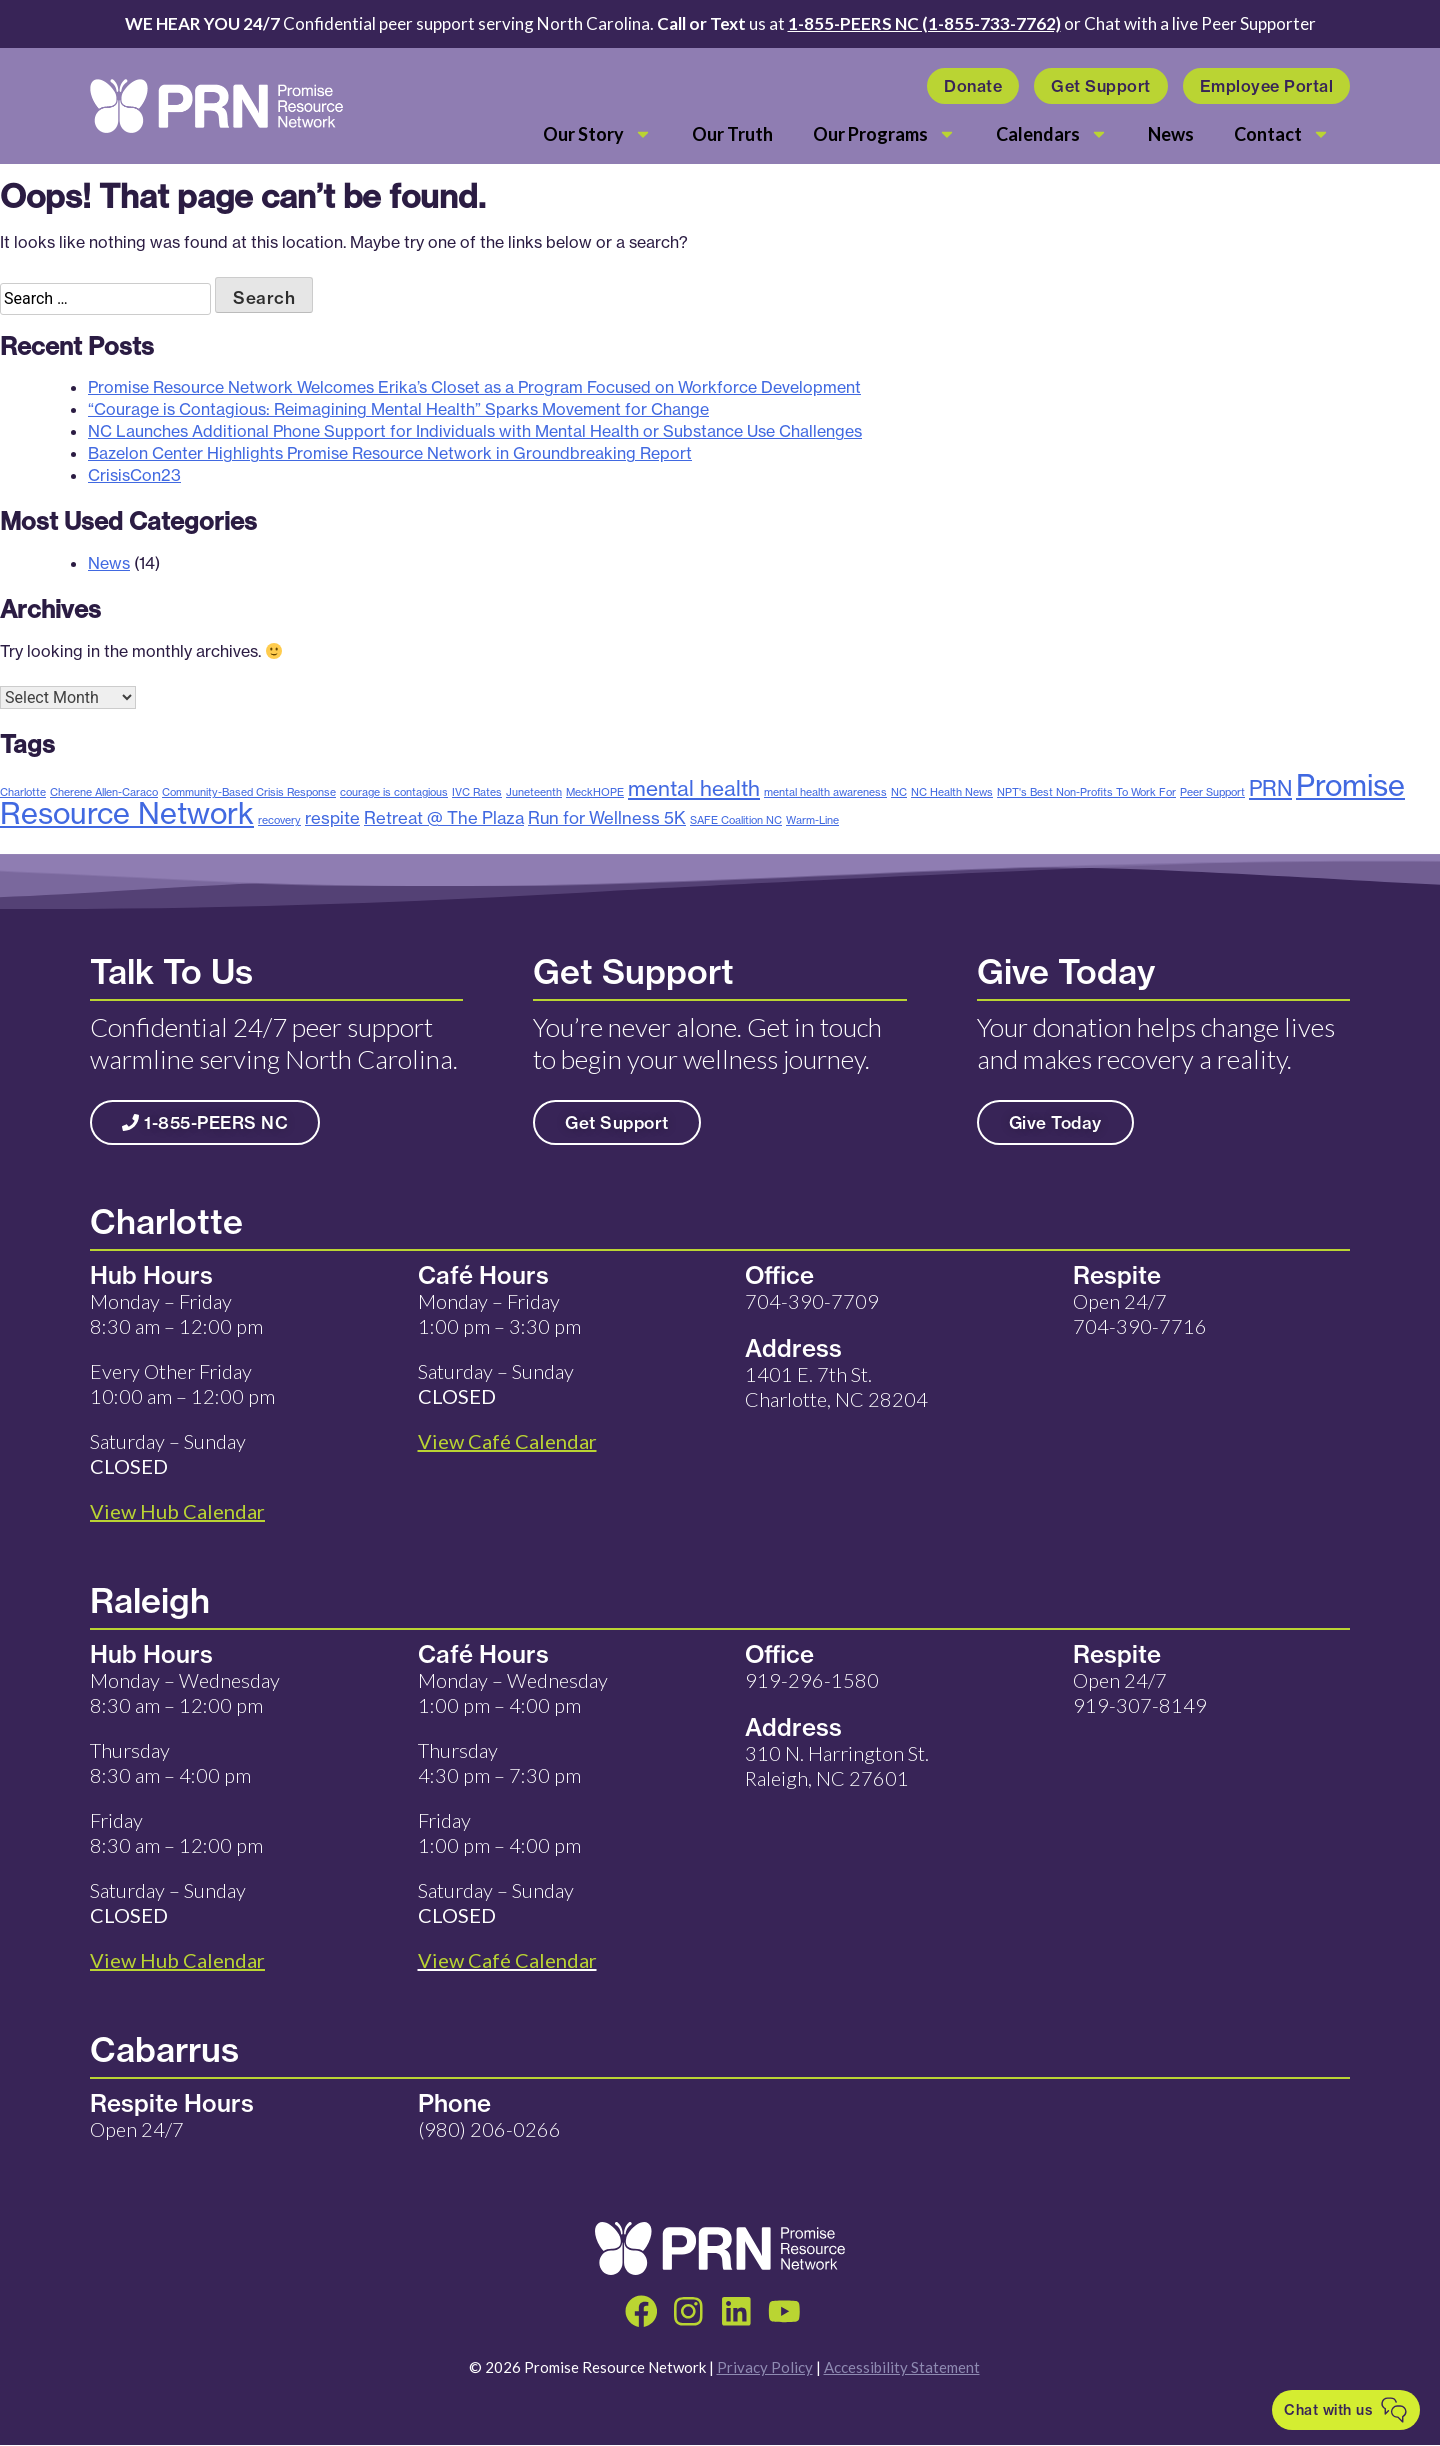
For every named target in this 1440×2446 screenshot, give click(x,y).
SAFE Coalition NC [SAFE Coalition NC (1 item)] (736, 820)
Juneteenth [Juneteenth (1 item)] (534, 792)
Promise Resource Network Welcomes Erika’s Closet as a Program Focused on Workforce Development (474, 387)
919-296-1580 (812, 1680)
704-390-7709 (812, 1301)
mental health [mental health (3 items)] (694, 788)
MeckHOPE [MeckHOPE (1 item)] (595, 792)
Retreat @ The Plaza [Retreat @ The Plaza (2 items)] (444, 817)
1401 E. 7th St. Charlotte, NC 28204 (836, 1386)
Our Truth (732, 134)
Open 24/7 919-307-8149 (1140, 1692)
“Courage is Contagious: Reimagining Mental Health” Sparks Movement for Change (398, 409)
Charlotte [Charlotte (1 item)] (23, 792)
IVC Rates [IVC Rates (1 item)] (477, 792)
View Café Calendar (507, 1960)
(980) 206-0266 (489, 2129)
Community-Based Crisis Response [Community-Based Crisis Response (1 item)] (249, 792)
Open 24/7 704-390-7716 (1140, 1313)
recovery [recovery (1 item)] (279, 820)
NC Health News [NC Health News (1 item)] (952, 792)
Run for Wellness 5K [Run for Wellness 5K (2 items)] (607, 817)
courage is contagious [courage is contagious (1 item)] (394, 792)
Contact (1282, 134)
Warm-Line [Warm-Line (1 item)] (812, 820)
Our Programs (884, 134)
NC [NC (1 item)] (899, 792)
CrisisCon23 (134, 475)
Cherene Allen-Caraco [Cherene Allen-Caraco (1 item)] (104, 792)
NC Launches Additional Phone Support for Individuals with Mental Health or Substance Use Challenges (475, 431)
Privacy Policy (765, 2369)
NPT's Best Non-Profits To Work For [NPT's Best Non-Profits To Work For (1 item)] (1086, 792)
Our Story (597, 134)
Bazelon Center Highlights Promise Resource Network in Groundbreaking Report (390, 453)
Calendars (1052, 134)
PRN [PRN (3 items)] (1270, 788)
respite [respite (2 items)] (332, 817)
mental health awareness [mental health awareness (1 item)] (825, 792)
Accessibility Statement (902, 2369)
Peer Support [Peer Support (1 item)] (1212, 792)
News (1171, 134)
